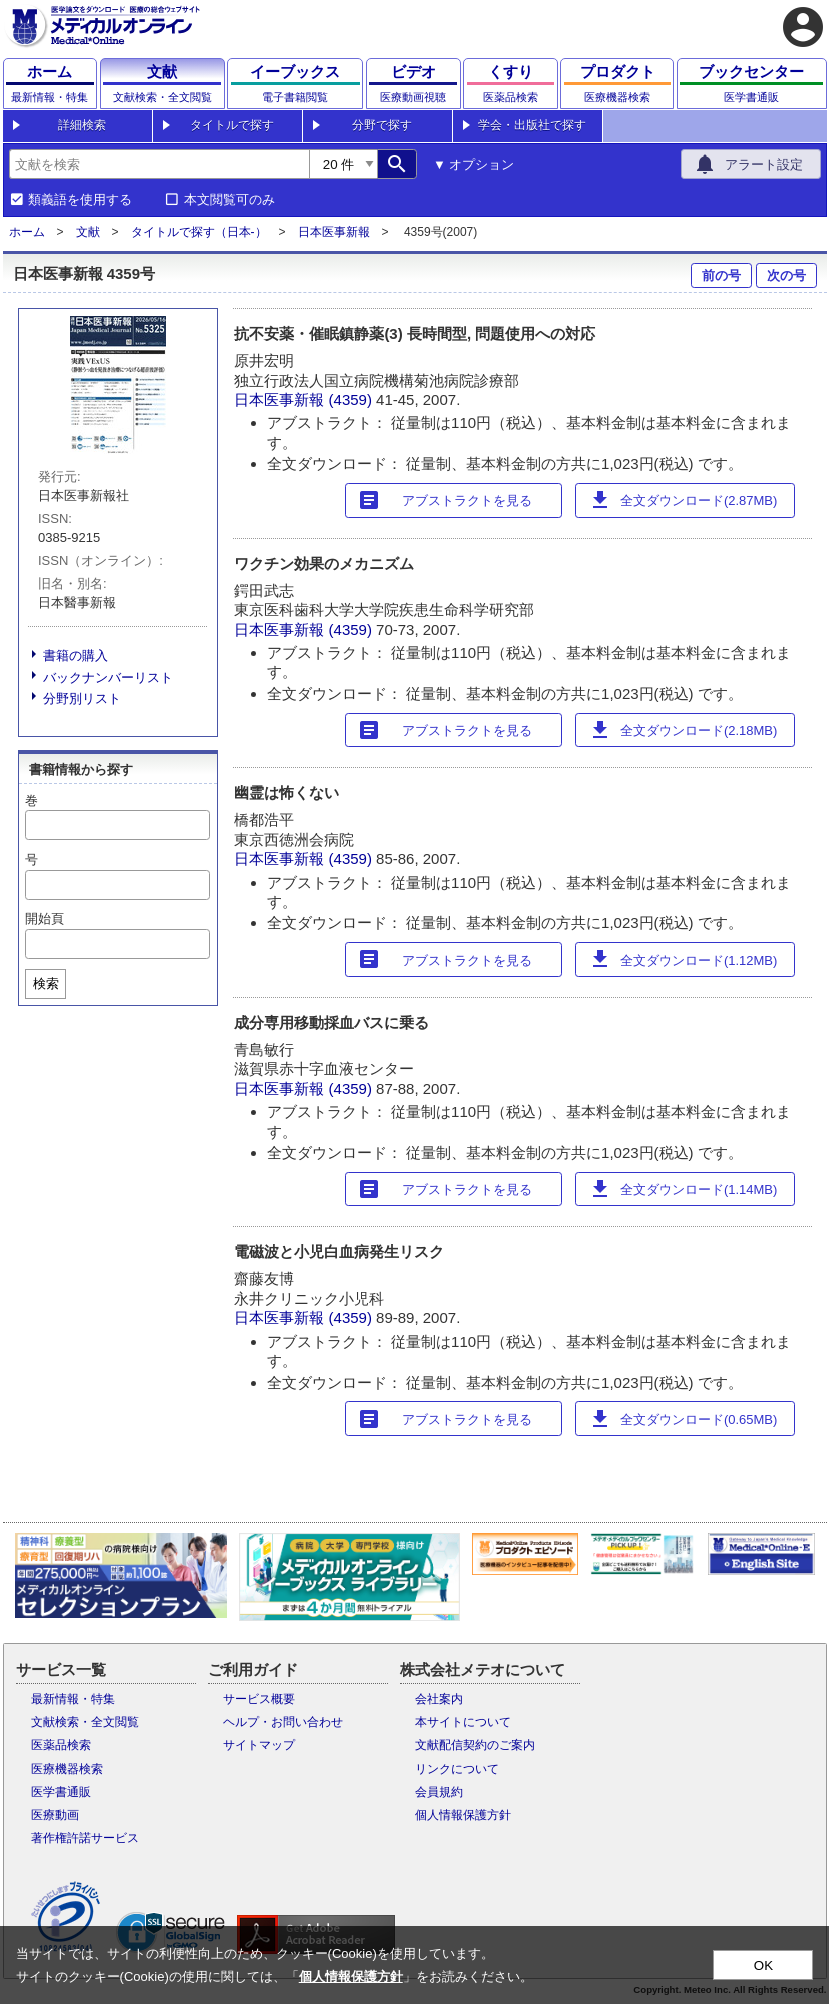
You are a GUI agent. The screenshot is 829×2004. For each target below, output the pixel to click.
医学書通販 (61, 1792)
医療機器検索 (67, 1769)
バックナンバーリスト (108, 677)
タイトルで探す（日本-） (199, 232)
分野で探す (382, 125)
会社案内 (439, 1699)
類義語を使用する (80, 200)
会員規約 (439, 1792)
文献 (88, 232)
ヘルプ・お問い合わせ (283, 1722)
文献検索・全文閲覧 (85, 1722)
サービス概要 (259, 1699)
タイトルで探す (232, 125)
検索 (46, 983)
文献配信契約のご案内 (475, 1745)
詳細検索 (82, 125)
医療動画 (55, 1815)
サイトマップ (259, 1745)
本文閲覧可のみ (229, 200)
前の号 (721, 275)
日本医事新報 (334, 232)
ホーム (27, 232)
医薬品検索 (61, 1745)
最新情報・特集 (73, 1699)
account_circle (803, 27)
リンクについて (457, 1769)
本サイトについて (463, 1722)
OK (763, 1965)
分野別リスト (82, 698)
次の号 (786, 275)
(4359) (353, 399)
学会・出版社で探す (532, 125)
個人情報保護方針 (463, 1815)
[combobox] (159, 164)
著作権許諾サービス (85, 1838)
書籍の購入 (75, 655)
